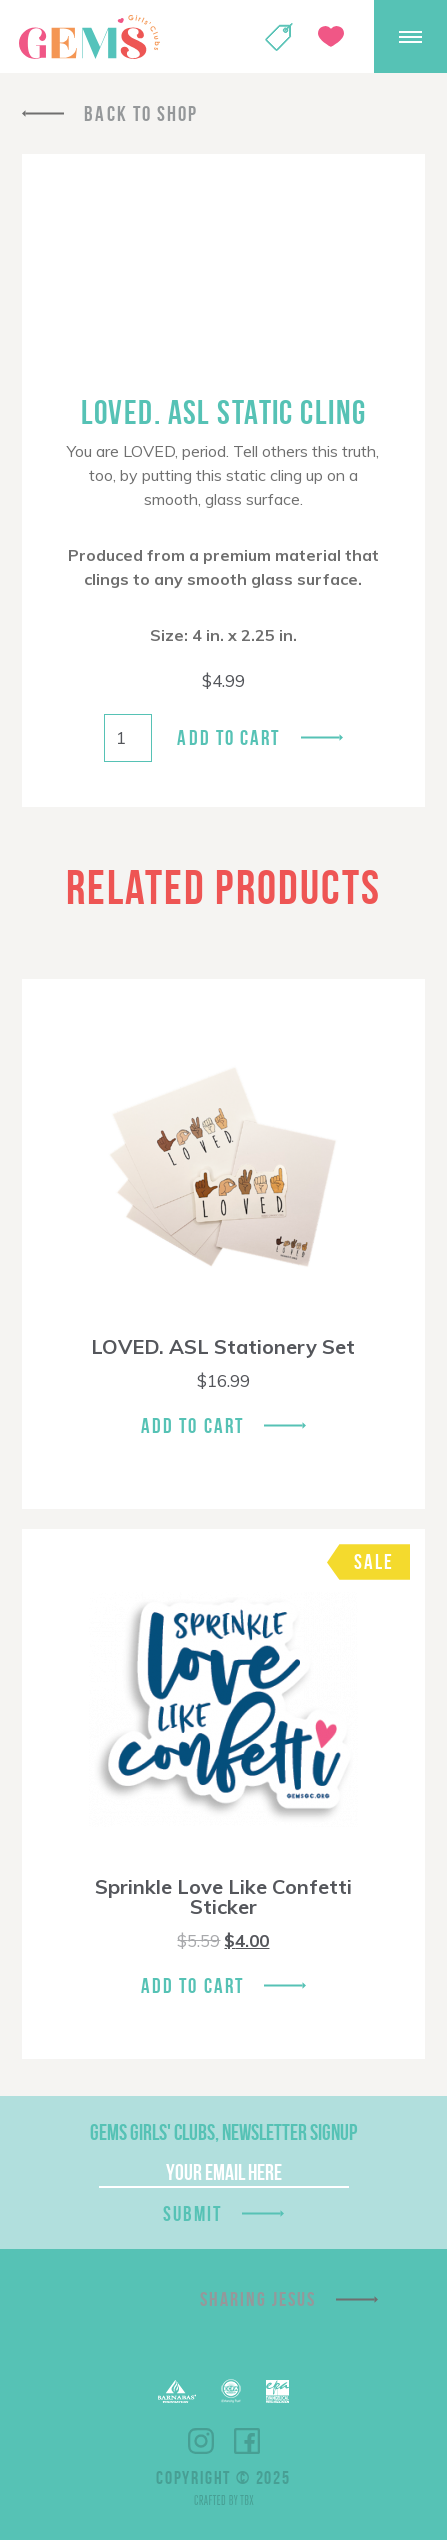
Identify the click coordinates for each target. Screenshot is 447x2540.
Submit (193, 2213)
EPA (277, 2391)
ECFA (231, 2391)
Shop (279, 37)
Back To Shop (141, 113)
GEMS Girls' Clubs (89, 37)
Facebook (247, 2441)
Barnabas (177, 2391)
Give (331, 36)
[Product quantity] (128, 738)
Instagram (201, 2441)
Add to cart (228, 737)
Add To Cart (192, 1425)
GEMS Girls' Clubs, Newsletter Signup (223, 2132)
